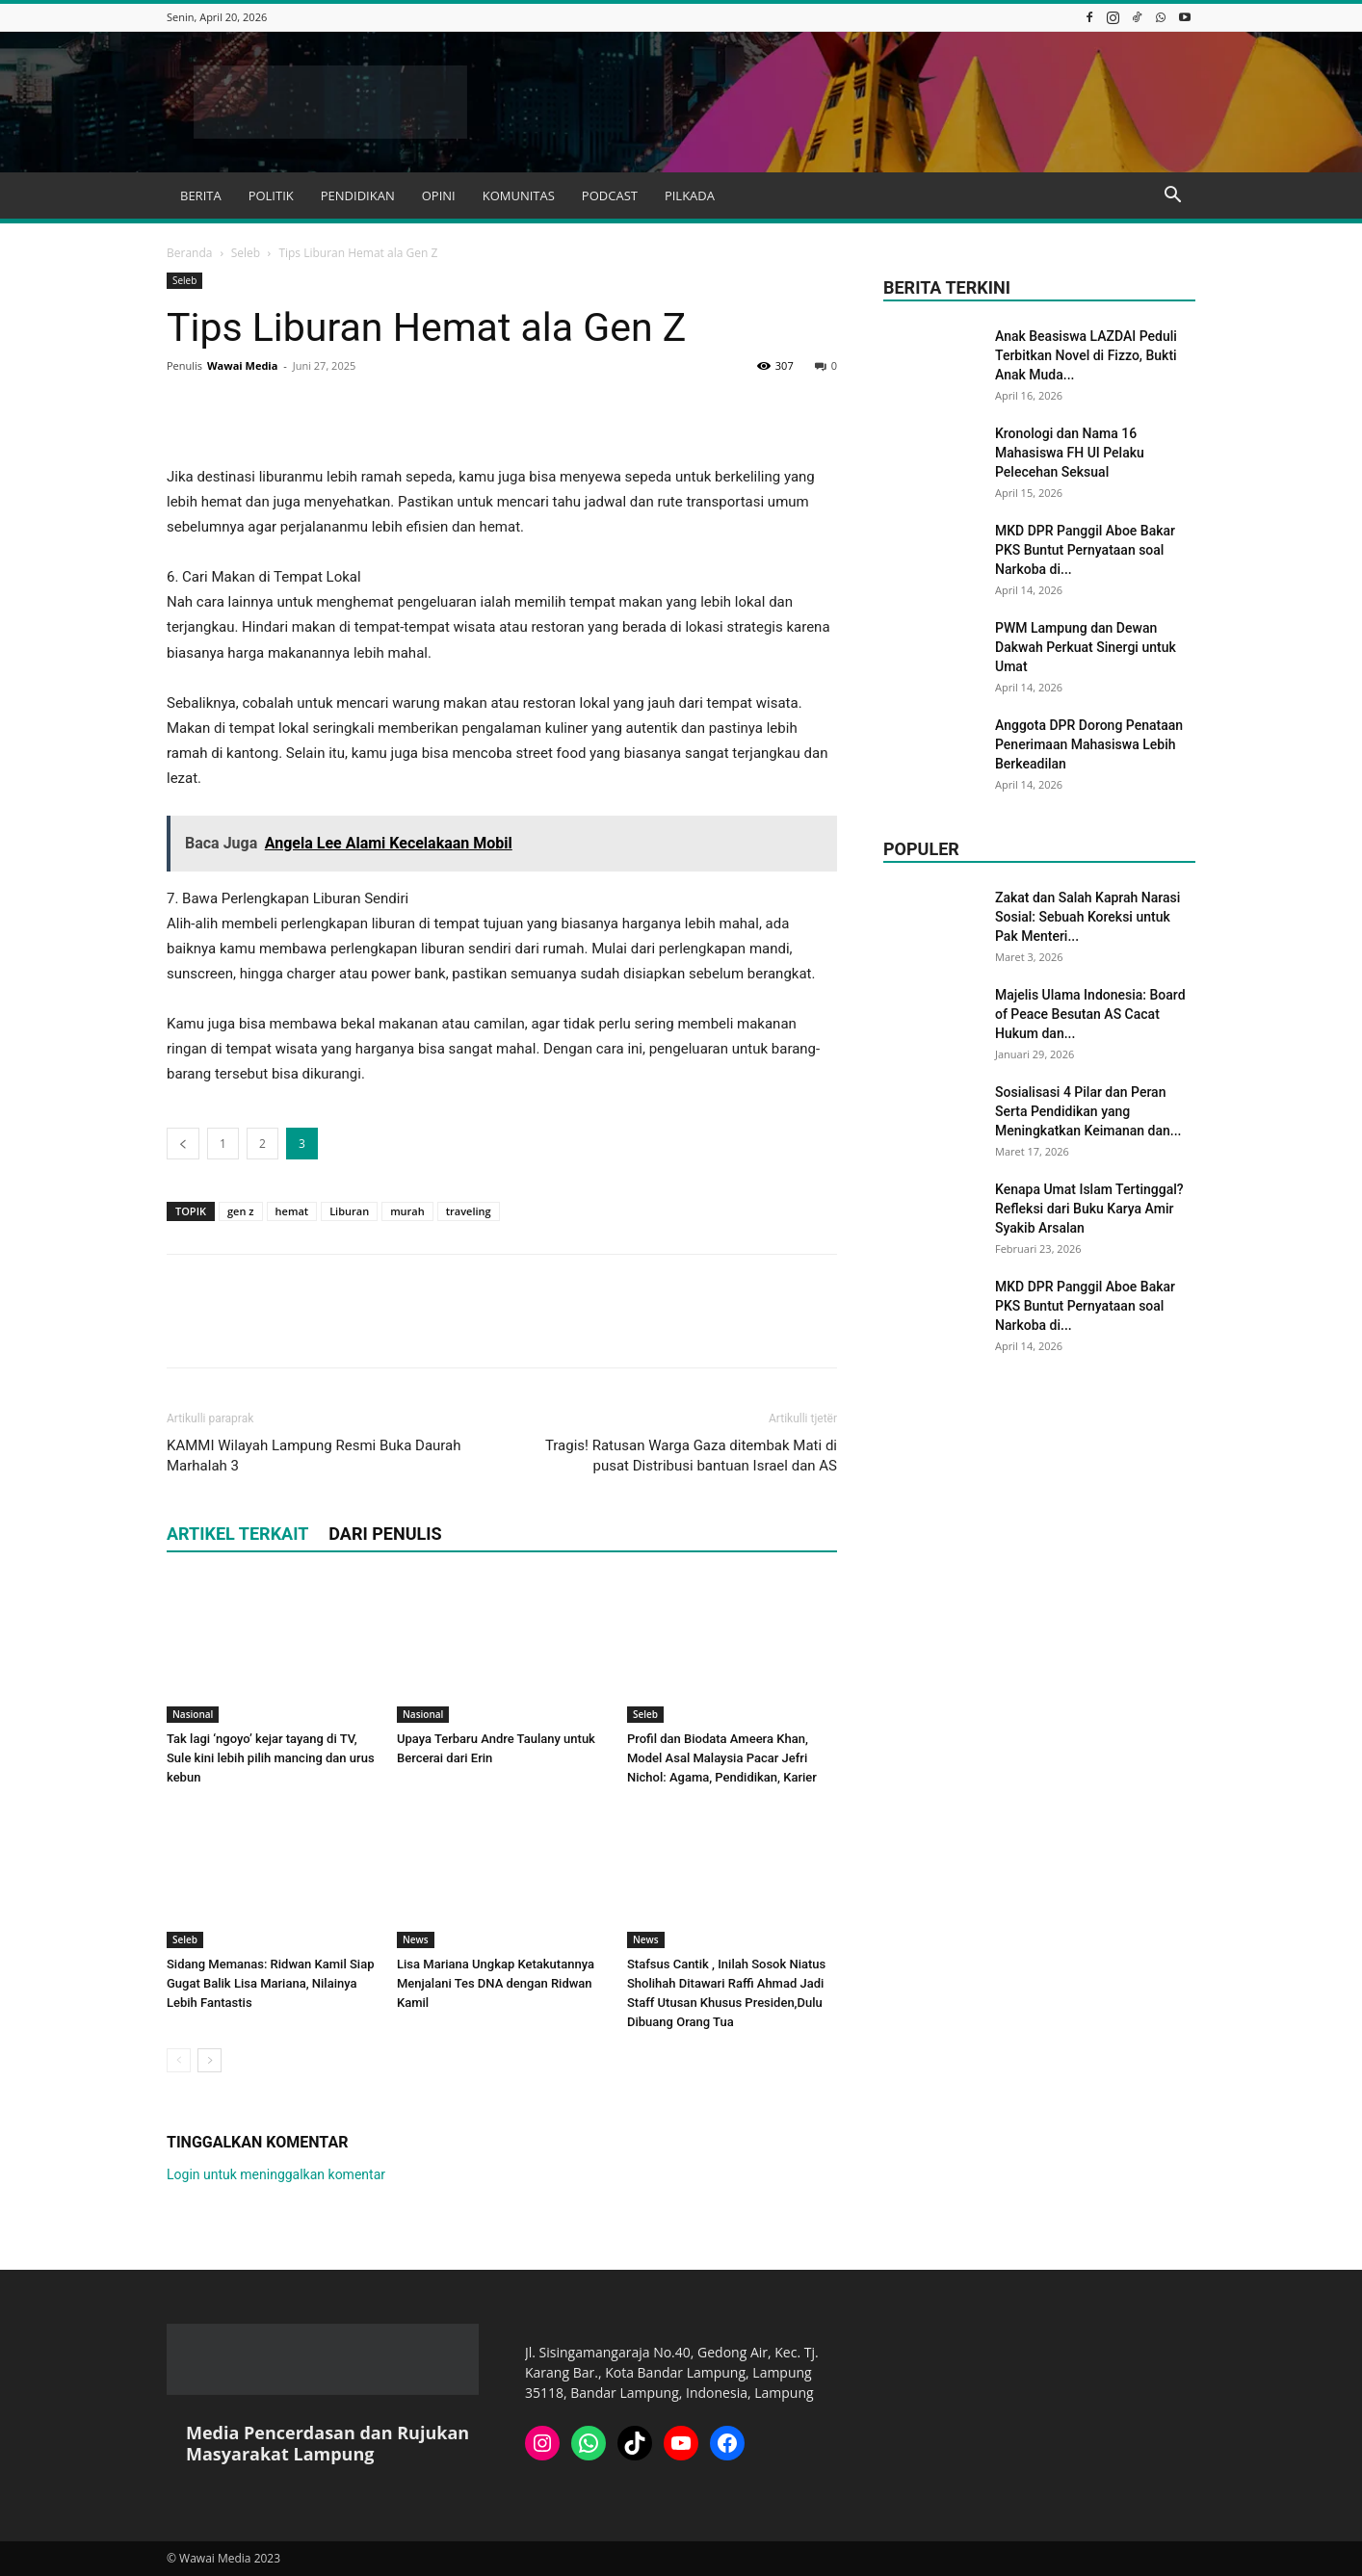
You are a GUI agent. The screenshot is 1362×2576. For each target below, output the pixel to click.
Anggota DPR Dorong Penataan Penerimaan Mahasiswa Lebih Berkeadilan (1089, 744)
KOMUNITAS (519, 195)
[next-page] (209, 2060)
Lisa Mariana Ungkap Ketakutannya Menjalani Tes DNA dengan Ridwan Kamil (495, 1983)
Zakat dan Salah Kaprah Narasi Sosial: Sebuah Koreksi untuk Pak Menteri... (1087, 917)
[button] (1172, 197)
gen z (240, 1211)
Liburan (349, 1211)
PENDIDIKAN (358, 195)
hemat (292, 1211)
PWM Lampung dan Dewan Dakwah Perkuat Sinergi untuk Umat (1085, 647)
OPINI (439, 195)
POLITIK (271, 195)
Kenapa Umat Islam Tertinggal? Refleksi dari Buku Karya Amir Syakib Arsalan (1089, 1209)
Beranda (189, 253)
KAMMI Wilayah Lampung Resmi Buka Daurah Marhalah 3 (314, 1455)
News (416, 1939)
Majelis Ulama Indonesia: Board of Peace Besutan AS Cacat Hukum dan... (1090, 1014)
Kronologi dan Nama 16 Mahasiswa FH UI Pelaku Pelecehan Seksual (1069, 453)
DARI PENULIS (384, 1533)
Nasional (192, 1714)
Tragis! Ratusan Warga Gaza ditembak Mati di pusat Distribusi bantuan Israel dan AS (691, 1455)
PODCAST (610, 195)
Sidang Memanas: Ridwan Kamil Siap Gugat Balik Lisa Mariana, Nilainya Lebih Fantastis (270, 1983)
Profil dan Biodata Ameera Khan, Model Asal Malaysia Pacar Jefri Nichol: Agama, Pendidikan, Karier (722, 1757)
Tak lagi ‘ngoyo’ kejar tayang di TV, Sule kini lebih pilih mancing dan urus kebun (271, 1757)
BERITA (201, 195)
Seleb (245, 253)
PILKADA (690, 195)
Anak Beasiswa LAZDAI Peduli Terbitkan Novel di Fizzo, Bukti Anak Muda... (1086, 355)
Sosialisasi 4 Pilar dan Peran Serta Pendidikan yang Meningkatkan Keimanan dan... (1088, 1111)
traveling (468, 1211)
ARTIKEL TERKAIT (237, 1533)
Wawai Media (242, 365)
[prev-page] (179, 2060)
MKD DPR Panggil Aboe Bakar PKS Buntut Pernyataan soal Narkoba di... (1085, 550)
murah (407, 1211)
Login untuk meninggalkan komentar (276, 2174)
